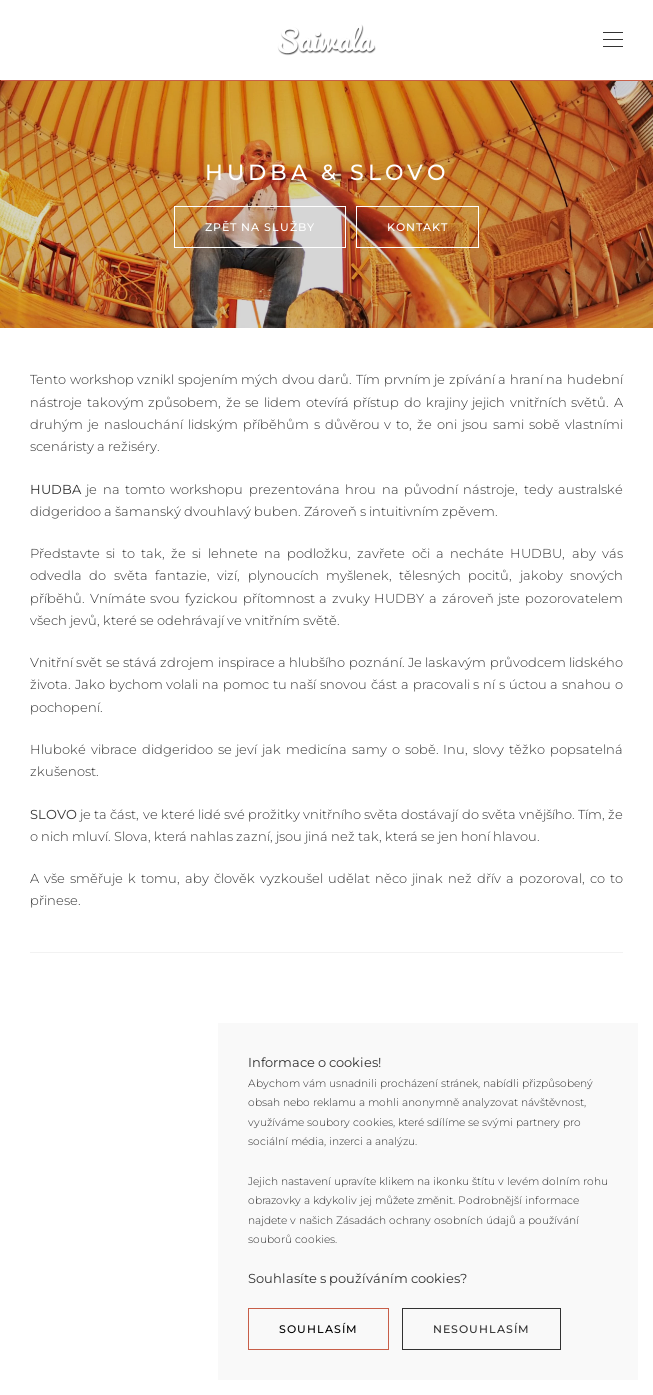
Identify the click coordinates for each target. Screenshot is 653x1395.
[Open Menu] (613, 40)
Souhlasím (318, 1329)
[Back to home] (327, 40)
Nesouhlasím (481, 1329)
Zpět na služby (260, 227)
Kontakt (417, 227)
